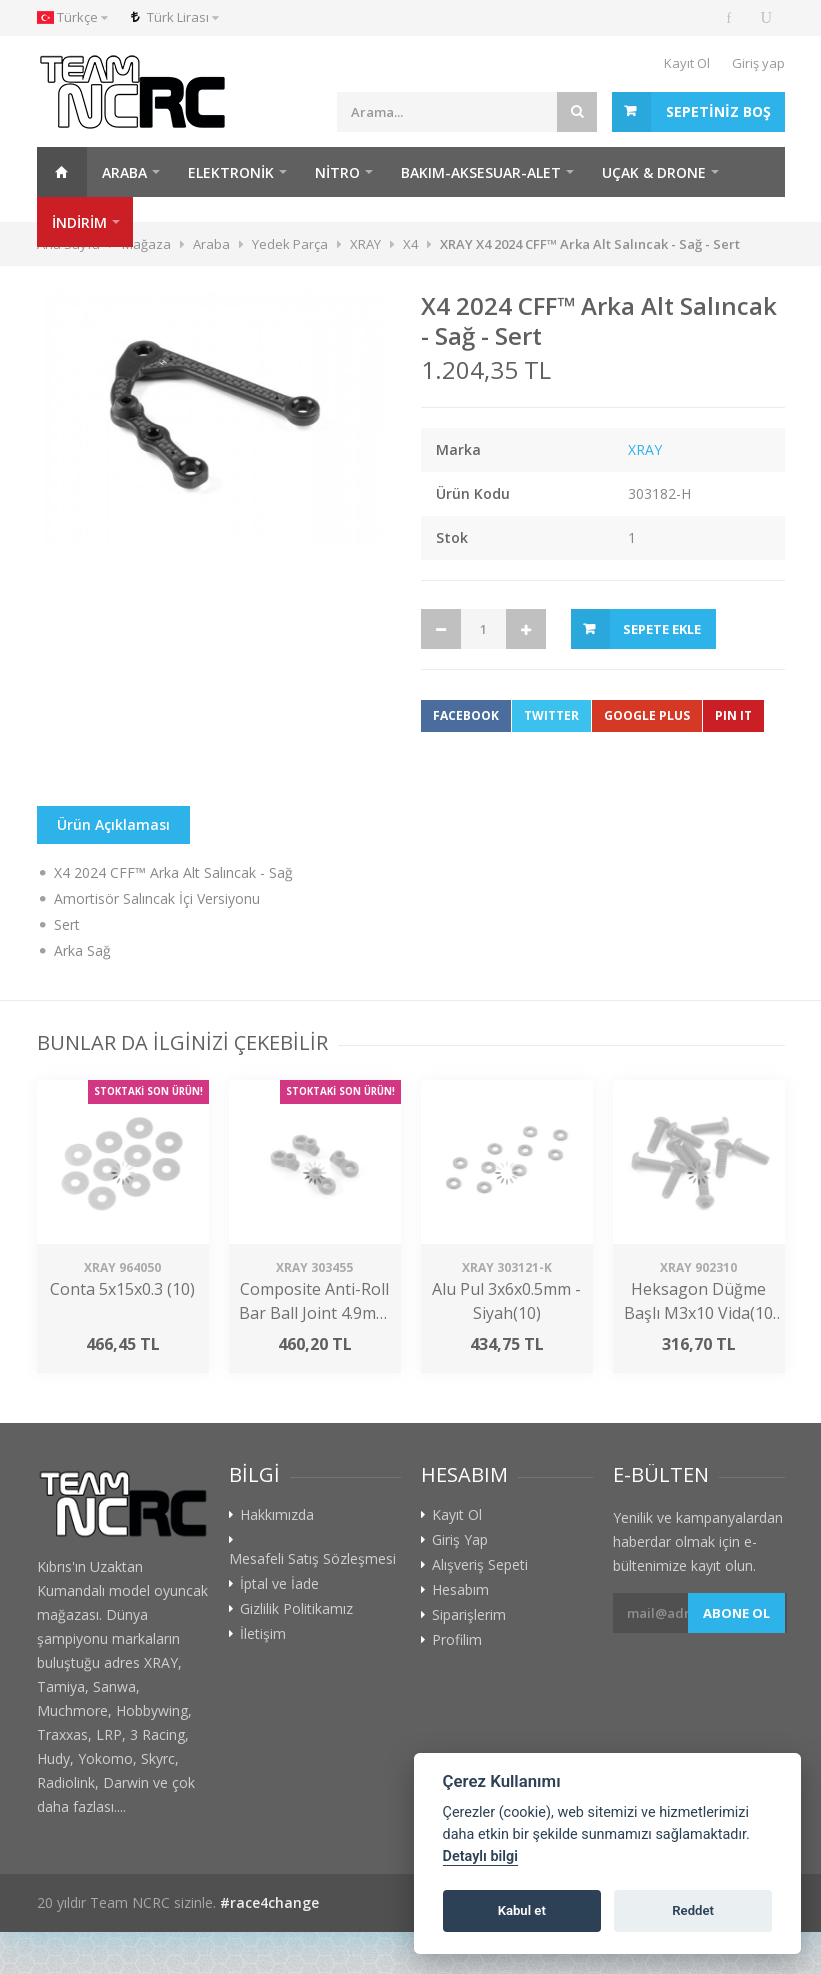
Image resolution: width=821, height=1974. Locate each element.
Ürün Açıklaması (113, 824)
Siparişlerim (469, 1615)
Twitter (551, 715)
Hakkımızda (277, 1515)
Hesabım (460, 1590)
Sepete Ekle (662, 629)
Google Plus (647, 715)
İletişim (263, 1634)
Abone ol (736, 1613)
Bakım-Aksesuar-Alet (481, 172)
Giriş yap (758, 63)
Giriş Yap (460, 1540)
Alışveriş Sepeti (480, 1565)
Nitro (337, 172)
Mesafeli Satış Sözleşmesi (312, 1559)
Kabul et (522, 1910)
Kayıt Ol (687, 63)
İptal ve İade (279, 1584)
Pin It (733, 715)
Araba (124, 172)
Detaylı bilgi (480, 1856)
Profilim (457, 1640)
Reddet (693, 1910)
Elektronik (231, 172)
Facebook (466, 715)
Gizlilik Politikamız (296, 1609)
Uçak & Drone (654, 172)
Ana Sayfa (62, 172)
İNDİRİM (79, 222)
